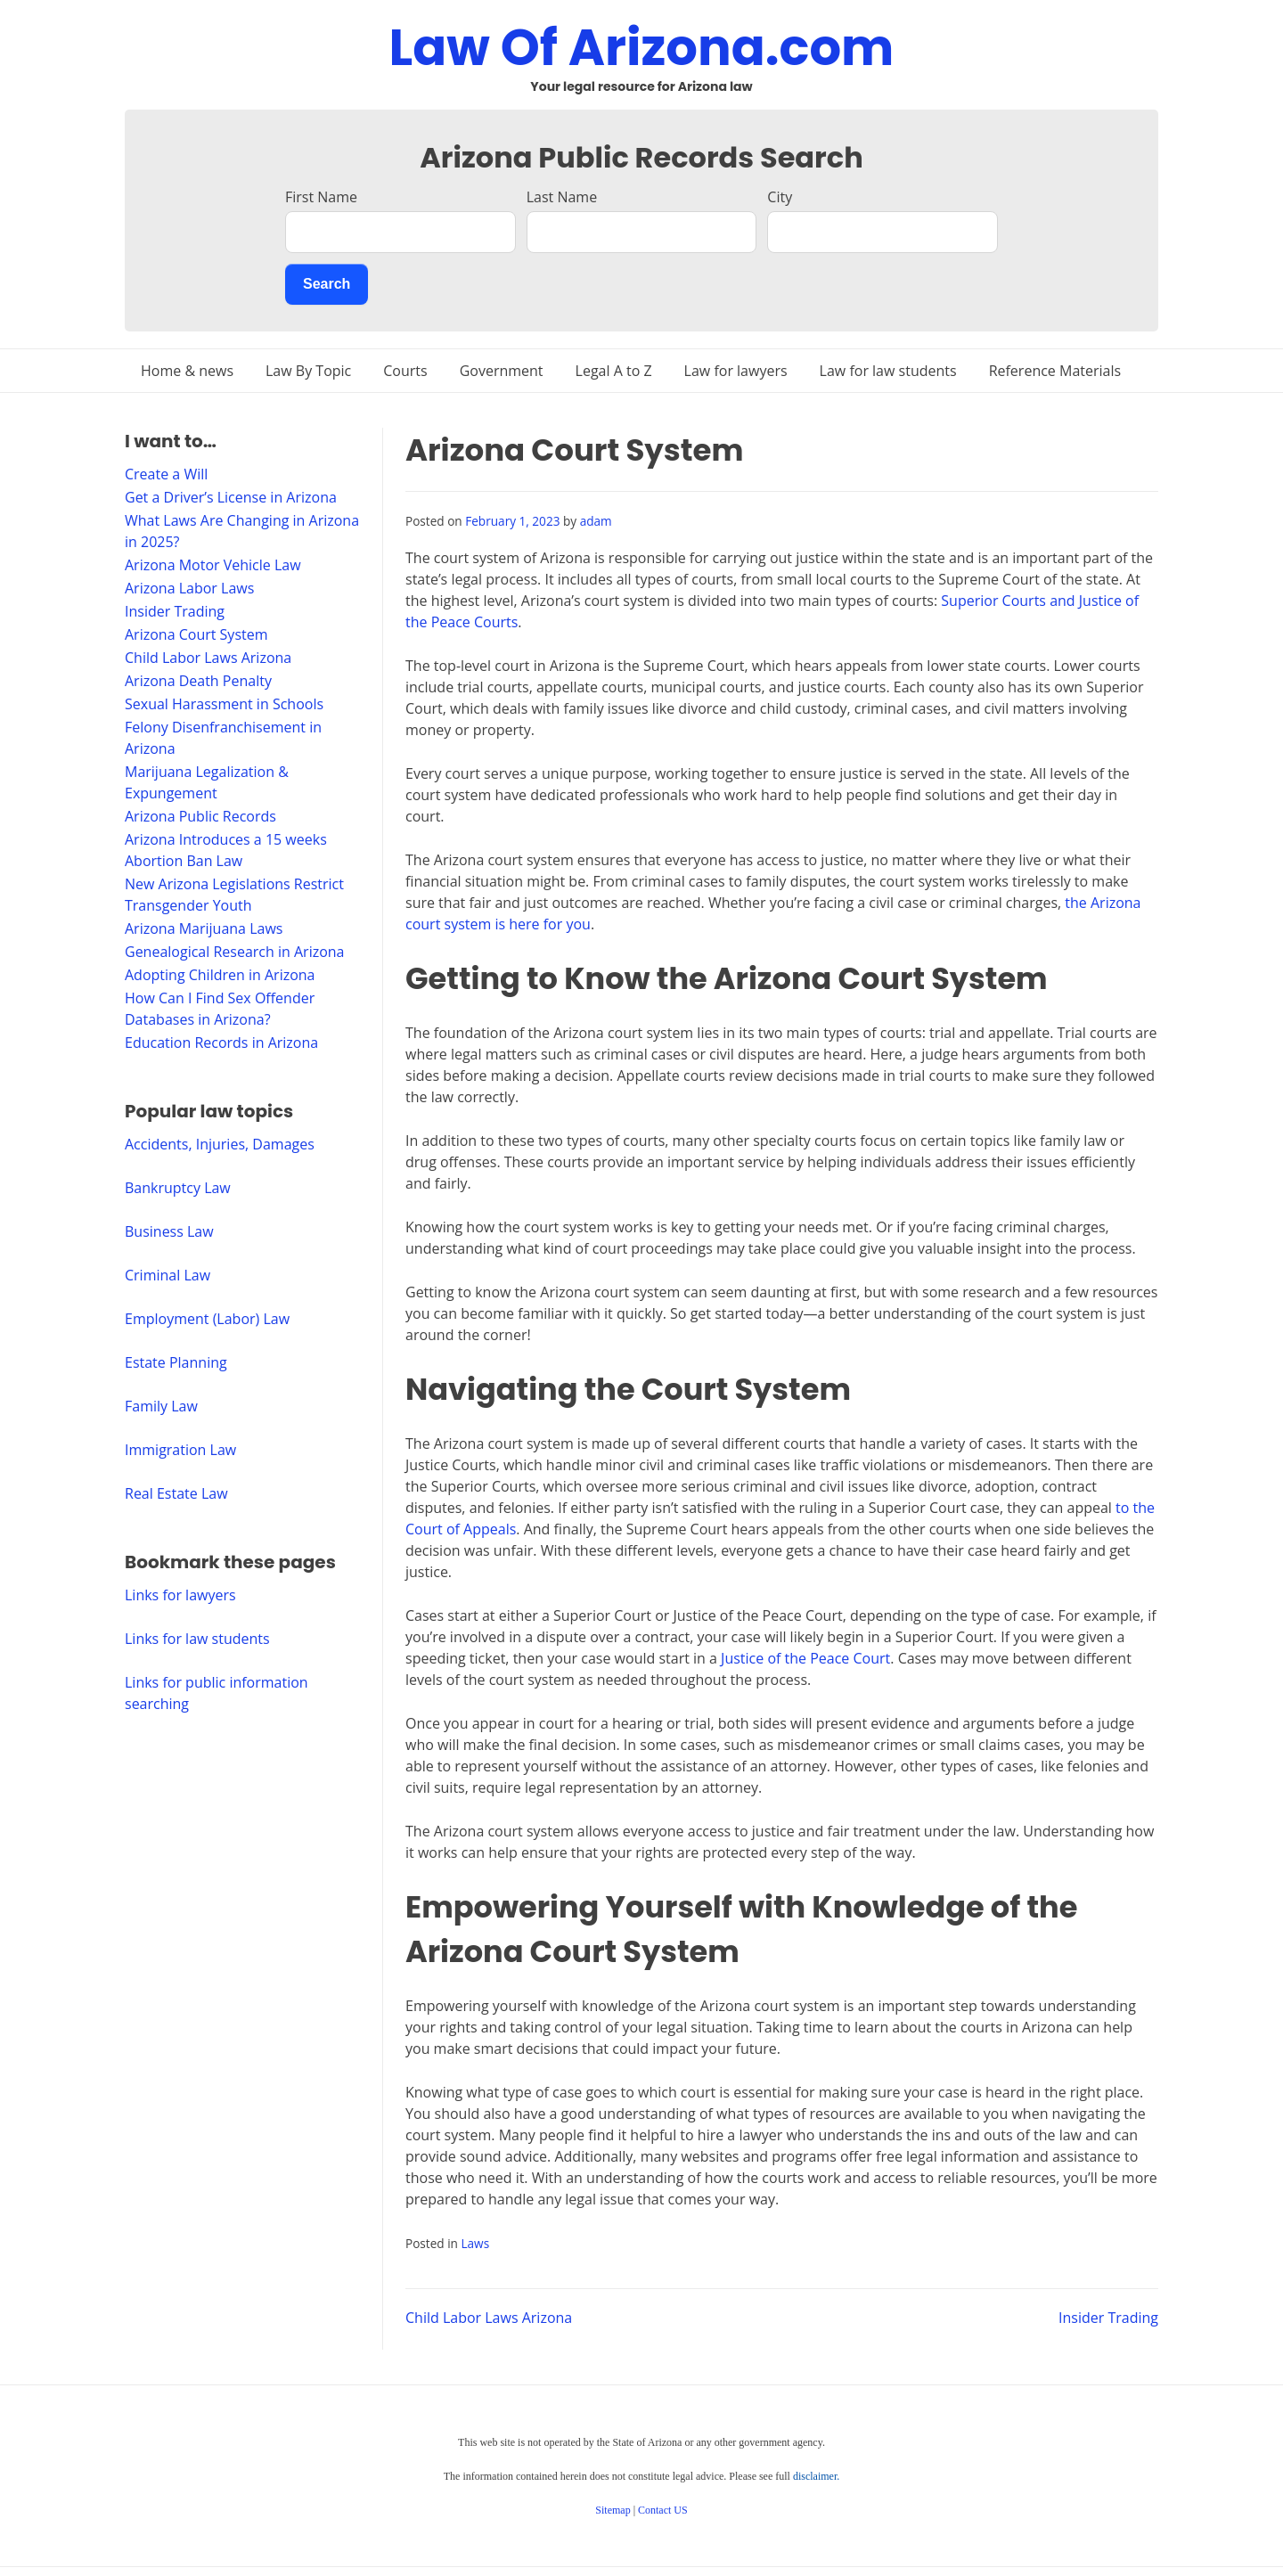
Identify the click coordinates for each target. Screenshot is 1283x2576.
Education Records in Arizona (221, 1042)
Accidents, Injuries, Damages (220, 1144)
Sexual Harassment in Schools (224, 704)
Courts (405, 370)
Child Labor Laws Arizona (488, 2317)
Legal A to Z (614, 370)
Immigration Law (180, 1450)
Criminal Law (167, 1275)
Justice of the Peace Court (805, 1658)
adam (596, 520)
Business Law (169, 1231)
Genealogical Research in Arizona (235, 951)
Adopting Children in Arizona (220, 975)
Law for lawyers (736, 370)
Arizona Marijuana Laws (203, 928)
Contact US (663, 2510)
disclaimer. (816, 2476)
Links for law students (197, 1638)
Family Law (161, 1406)
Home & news (187, 370)
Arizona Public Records (200, 816)
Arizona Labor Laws (189, 588)
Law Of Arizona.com (642, 47)
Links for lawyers (180, 1595)
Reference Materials (1055, 370)
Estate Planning (176, 1362)
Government (501, 370)
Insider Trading (1108, 2317)
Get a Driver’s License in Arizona (231, 497)
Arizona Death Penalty (198, 681)
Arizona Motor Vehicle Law (213, 565)
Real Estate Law (176, 1493)
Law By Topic (308, 370)
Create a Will (166, 474)
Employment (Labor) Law (207, 1319)
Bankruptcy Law (178, 1188)
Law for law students (888, 370)
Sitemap (612, 2510)
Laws (475, 2243)
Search (326, 283)
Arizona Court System (196, 634)
